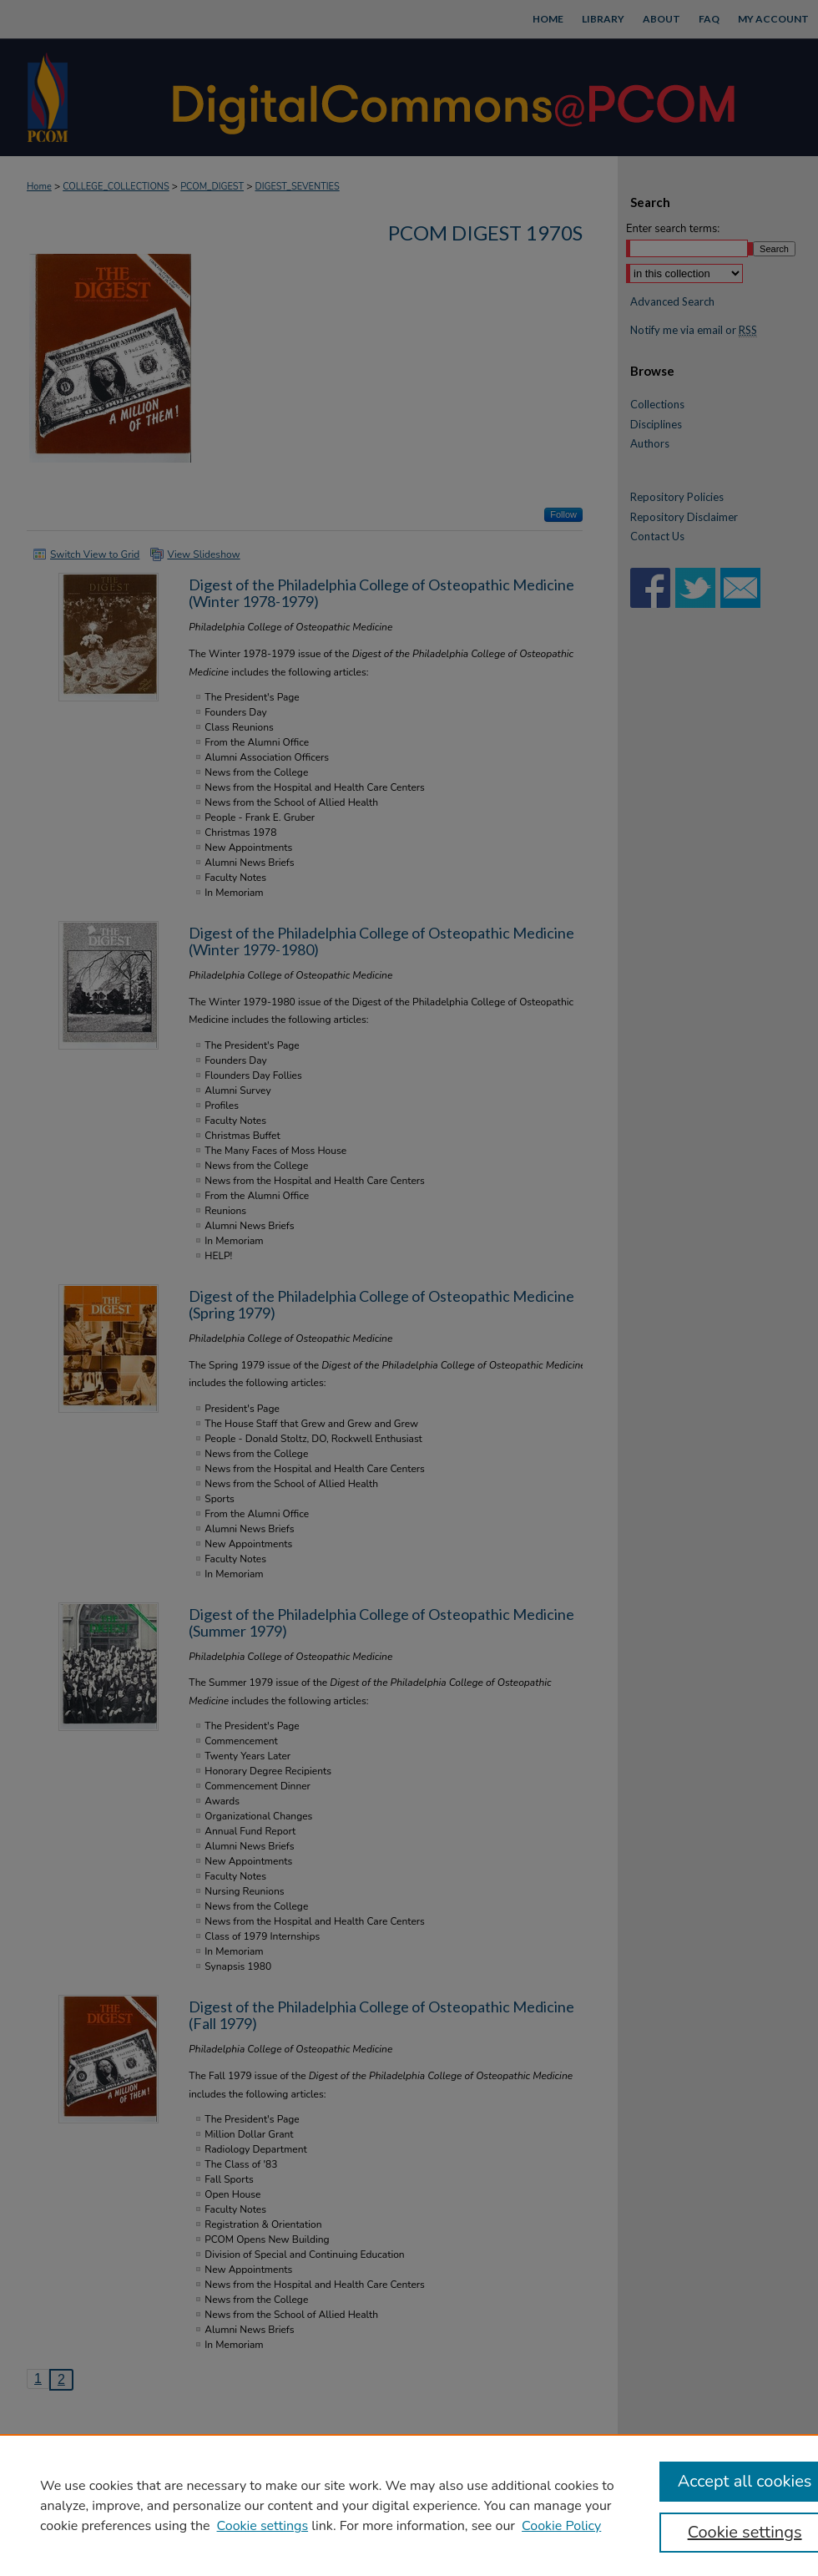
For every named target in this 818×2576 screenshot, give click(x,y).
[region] (409, 2505)
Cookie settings (263, 2526)
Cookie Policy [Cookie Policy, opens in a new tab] (561, 2526)
